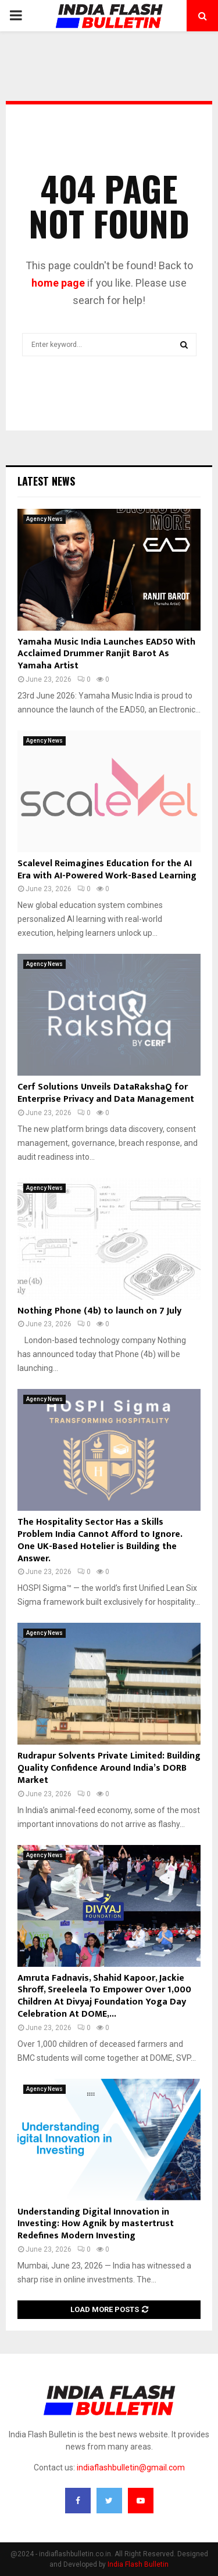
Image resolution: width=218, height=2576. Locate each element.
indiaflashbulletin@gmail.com (131, 2467)
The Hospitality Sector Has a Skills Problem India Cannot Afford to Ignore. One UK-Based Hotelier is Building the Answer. (99, 1540)
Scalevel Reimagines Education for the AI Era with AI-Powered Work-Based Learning (106, 870)
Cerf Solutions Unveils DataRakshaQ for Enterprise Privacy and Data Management (105, 1093)
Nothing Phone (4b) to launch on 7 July (99, 1311)
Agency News (44, 519)
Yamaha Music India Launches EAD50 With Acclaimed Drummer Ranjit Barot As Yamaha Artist (106, 654)
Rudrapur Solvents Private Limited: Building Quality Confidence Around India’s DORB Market (109, 1768)
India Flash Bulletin (138, 2564)
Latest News (46, 481)
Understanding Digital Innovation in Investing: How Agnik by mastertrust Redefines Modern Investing (95, 2224)
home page (58, 283)
